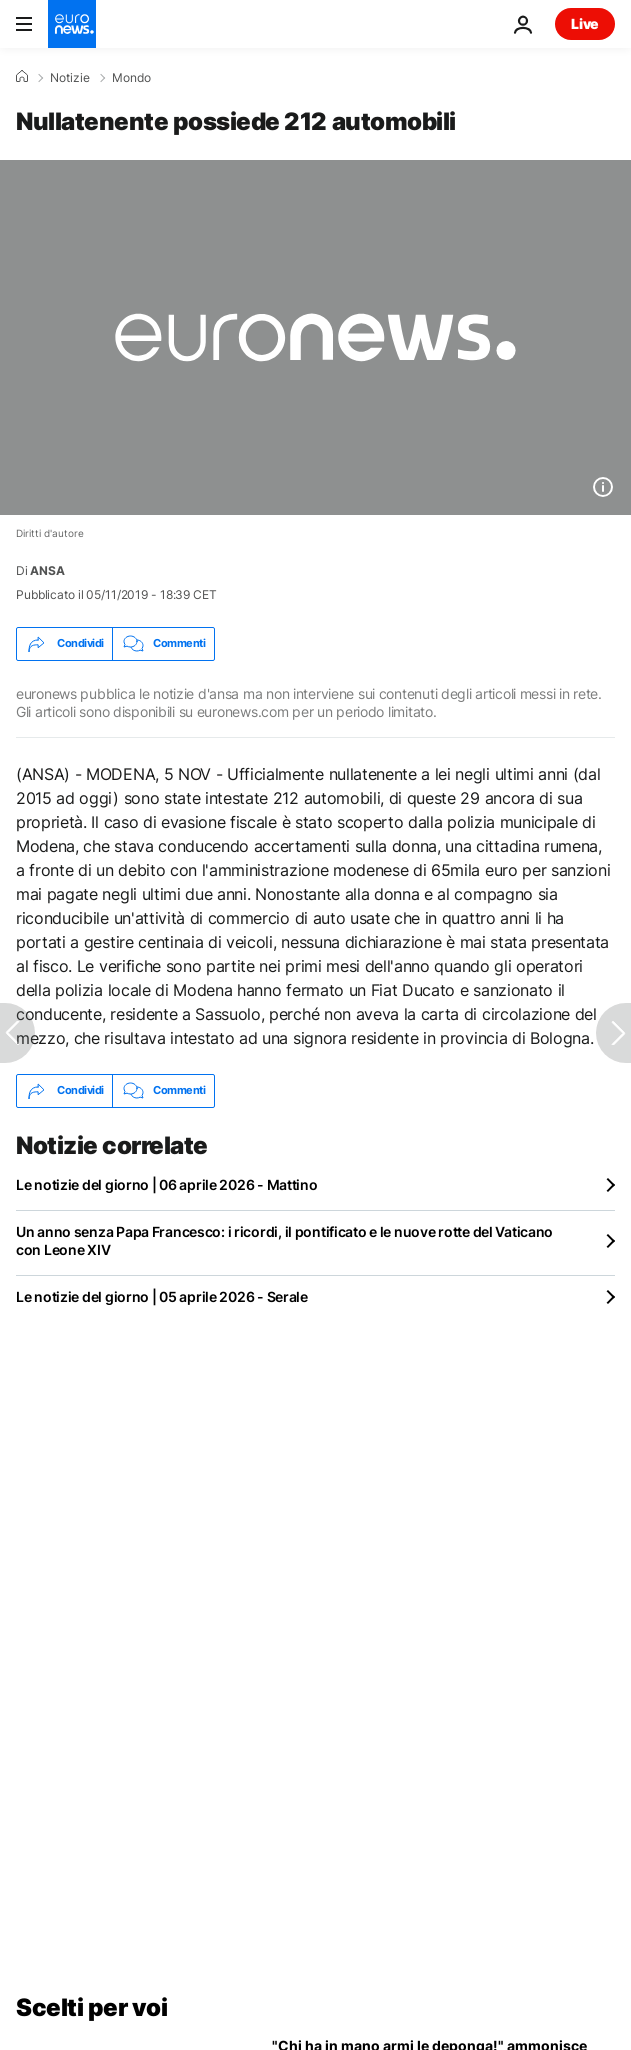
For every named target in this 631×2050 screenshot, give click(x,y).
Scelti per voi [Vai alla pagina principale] (91, 2007)
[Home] (22, 77)
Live (585, 23)
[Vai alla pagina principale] (72, 24)
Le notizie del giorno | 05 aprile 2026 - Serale (162, 1296)
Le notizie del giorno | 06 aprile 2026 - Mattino (167, 1184)
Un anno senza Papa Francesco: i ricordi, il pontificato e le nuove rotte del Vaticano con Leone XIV (284, 1240)
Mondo (131, 78)
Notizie (70, 78)
